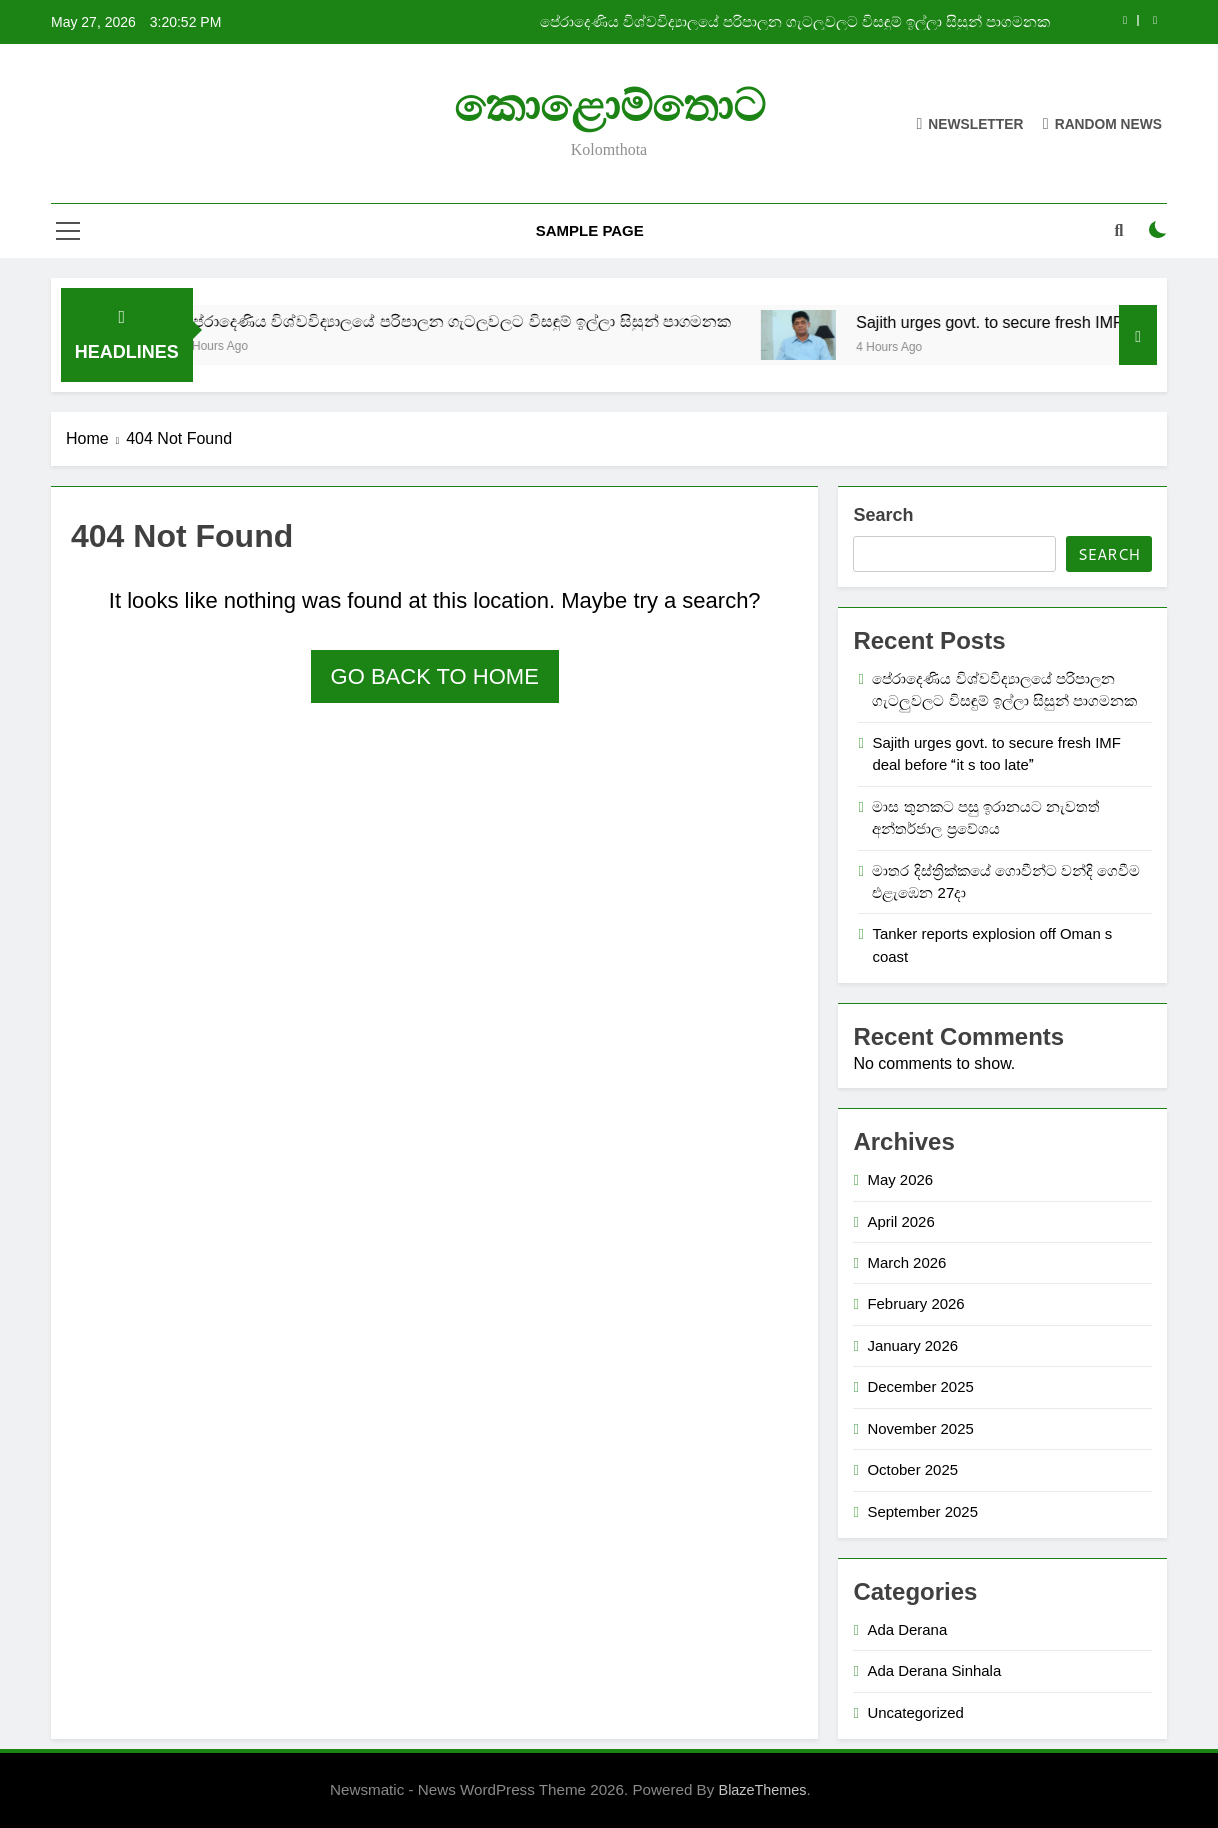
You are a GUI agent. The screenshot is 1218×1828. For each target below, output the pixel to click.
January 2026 (912, 1345)
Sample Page (590, 230)
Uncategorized (915, 1712)
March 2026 (906, 1262)
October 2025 (912, 1469)
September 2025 (922, 1511)
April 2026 (900, 1221)
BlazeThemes (763, 1790)
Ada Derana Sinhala (934, 1670)
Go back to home (435, 676)
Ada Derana (907, 1629)
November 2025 (920, 1428)
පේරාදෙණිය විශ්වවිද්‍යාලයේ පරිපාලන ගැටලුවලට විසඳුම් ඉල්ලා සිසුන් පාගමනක (795, 22)
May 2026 (900, 1179)
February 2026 (915, 1303)
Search (883, 515)
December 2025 (920, 1386)
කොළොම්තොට (609, 106)
